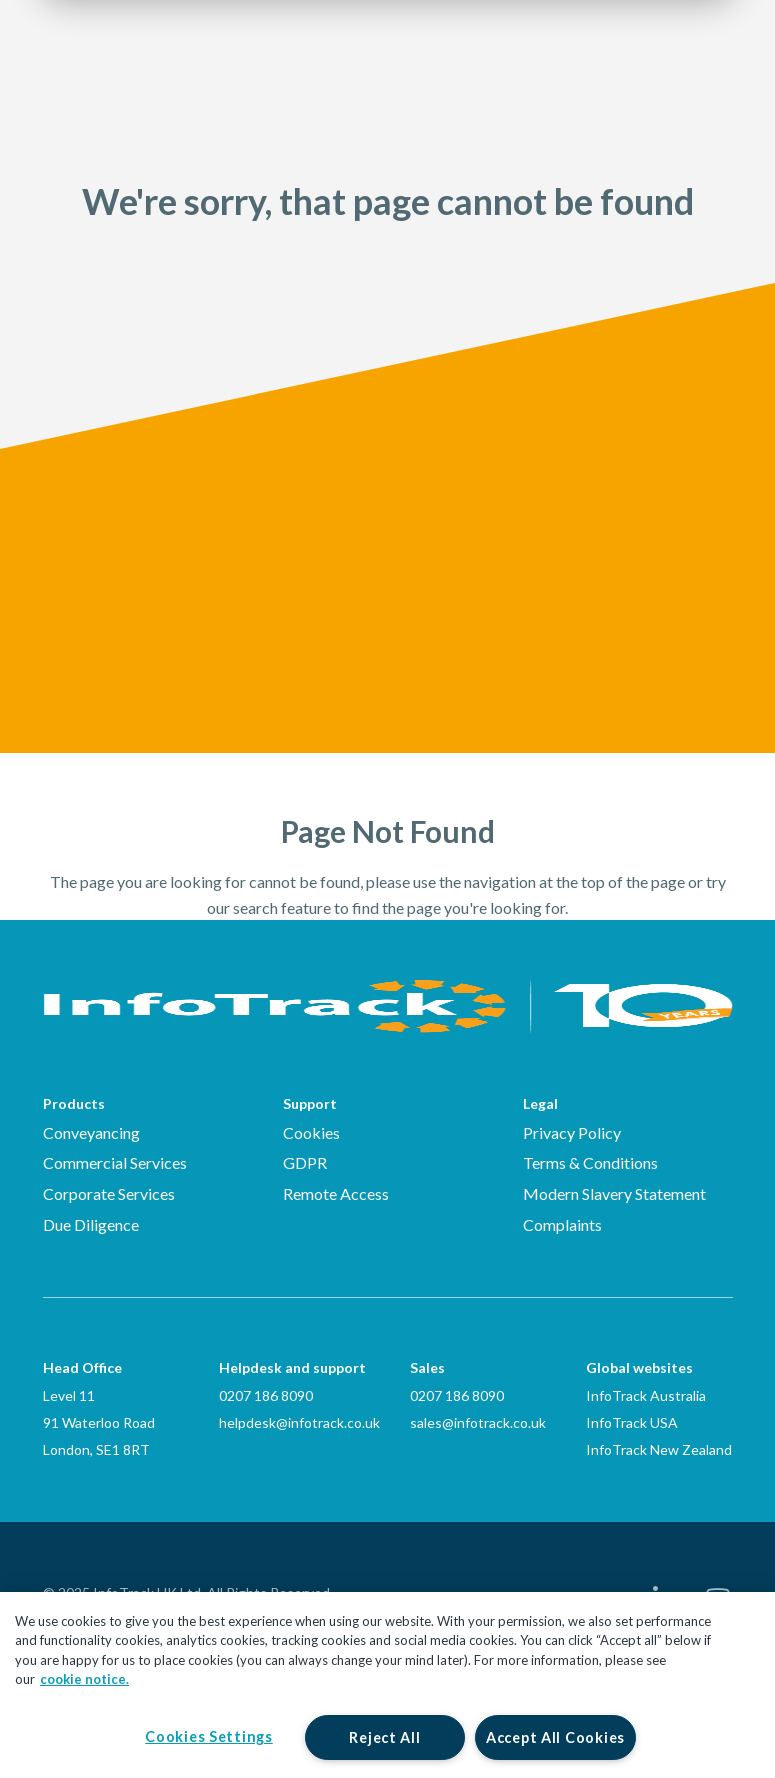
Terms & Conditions (590, 1162)
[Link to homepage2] (163, 75)
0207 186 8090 (266, 1395)
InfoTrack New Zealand (659, 1449)
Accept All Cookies (555, 1737)
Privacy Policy (572, 1132)
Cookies (311, 1132)
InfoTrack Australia (646, 1395)
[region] (387, 1685)
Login (596, 75)
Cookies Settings (209, 1736)
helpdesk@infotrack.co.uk (299, 1422)
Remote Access (336, 1193)
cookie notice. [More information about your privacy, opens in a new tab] (84, 1679)
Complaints (562, 1224)
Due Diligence (91, 1224)
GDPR (305, 1162)
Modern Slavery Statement (614, 1193)
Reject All (384, 1737)
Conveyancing (91, 1132)
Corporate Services (109, 1193)
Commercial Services (115, 1162)
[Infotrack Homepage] (388, 990)
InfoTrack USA (632, 1422)
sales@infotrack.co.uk (478, 1422)
